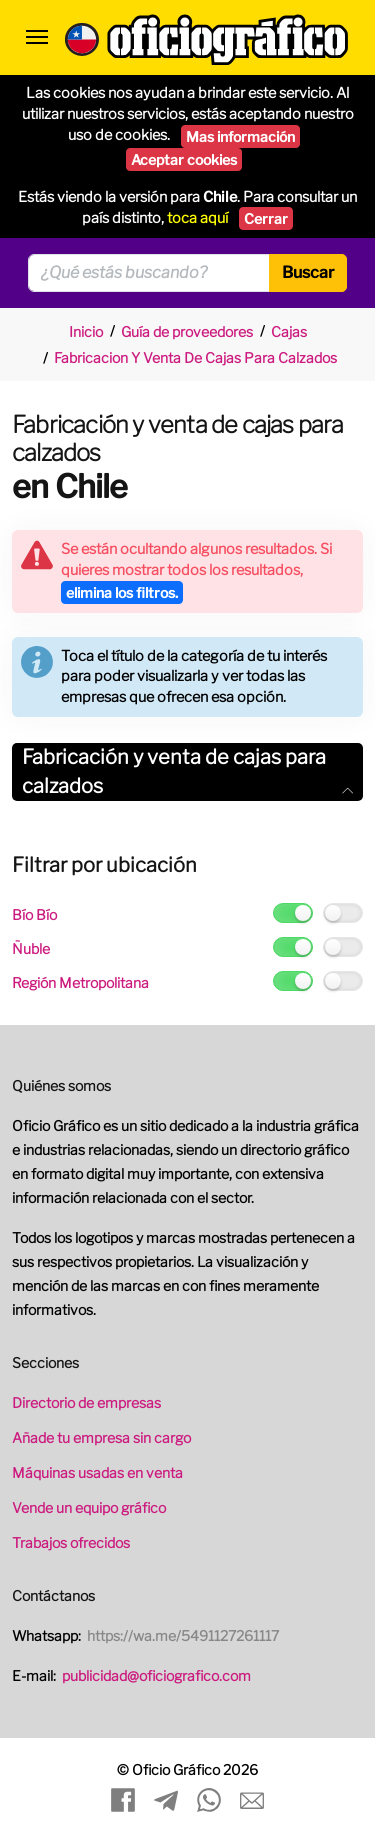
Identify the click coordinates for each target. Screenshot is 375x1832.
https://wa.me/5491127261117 (183, 1635)
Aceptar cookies (184, 159)
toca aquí (197, 218)
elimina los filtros (122, 592)
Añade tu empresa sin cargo (101, 1437)
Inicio (86, 331)
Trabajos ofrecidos (71, 1542)
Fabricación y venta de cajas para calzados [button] (187, 771)
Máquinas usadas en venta (97, 1472)
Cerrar (266, 218)
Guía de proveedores (187, 331)
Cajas (289, 331)
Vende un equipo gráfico (89, 1507)
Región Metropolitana (80, 982)
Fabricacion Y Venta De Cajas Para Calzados (195, 357)
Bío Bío (34, 914)
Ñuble (31, 948)
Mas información (240, 136)
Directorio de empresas (86, 1402)
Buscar (308, 272)
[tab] (187, 772)
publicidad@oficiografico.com (156, 1675)
